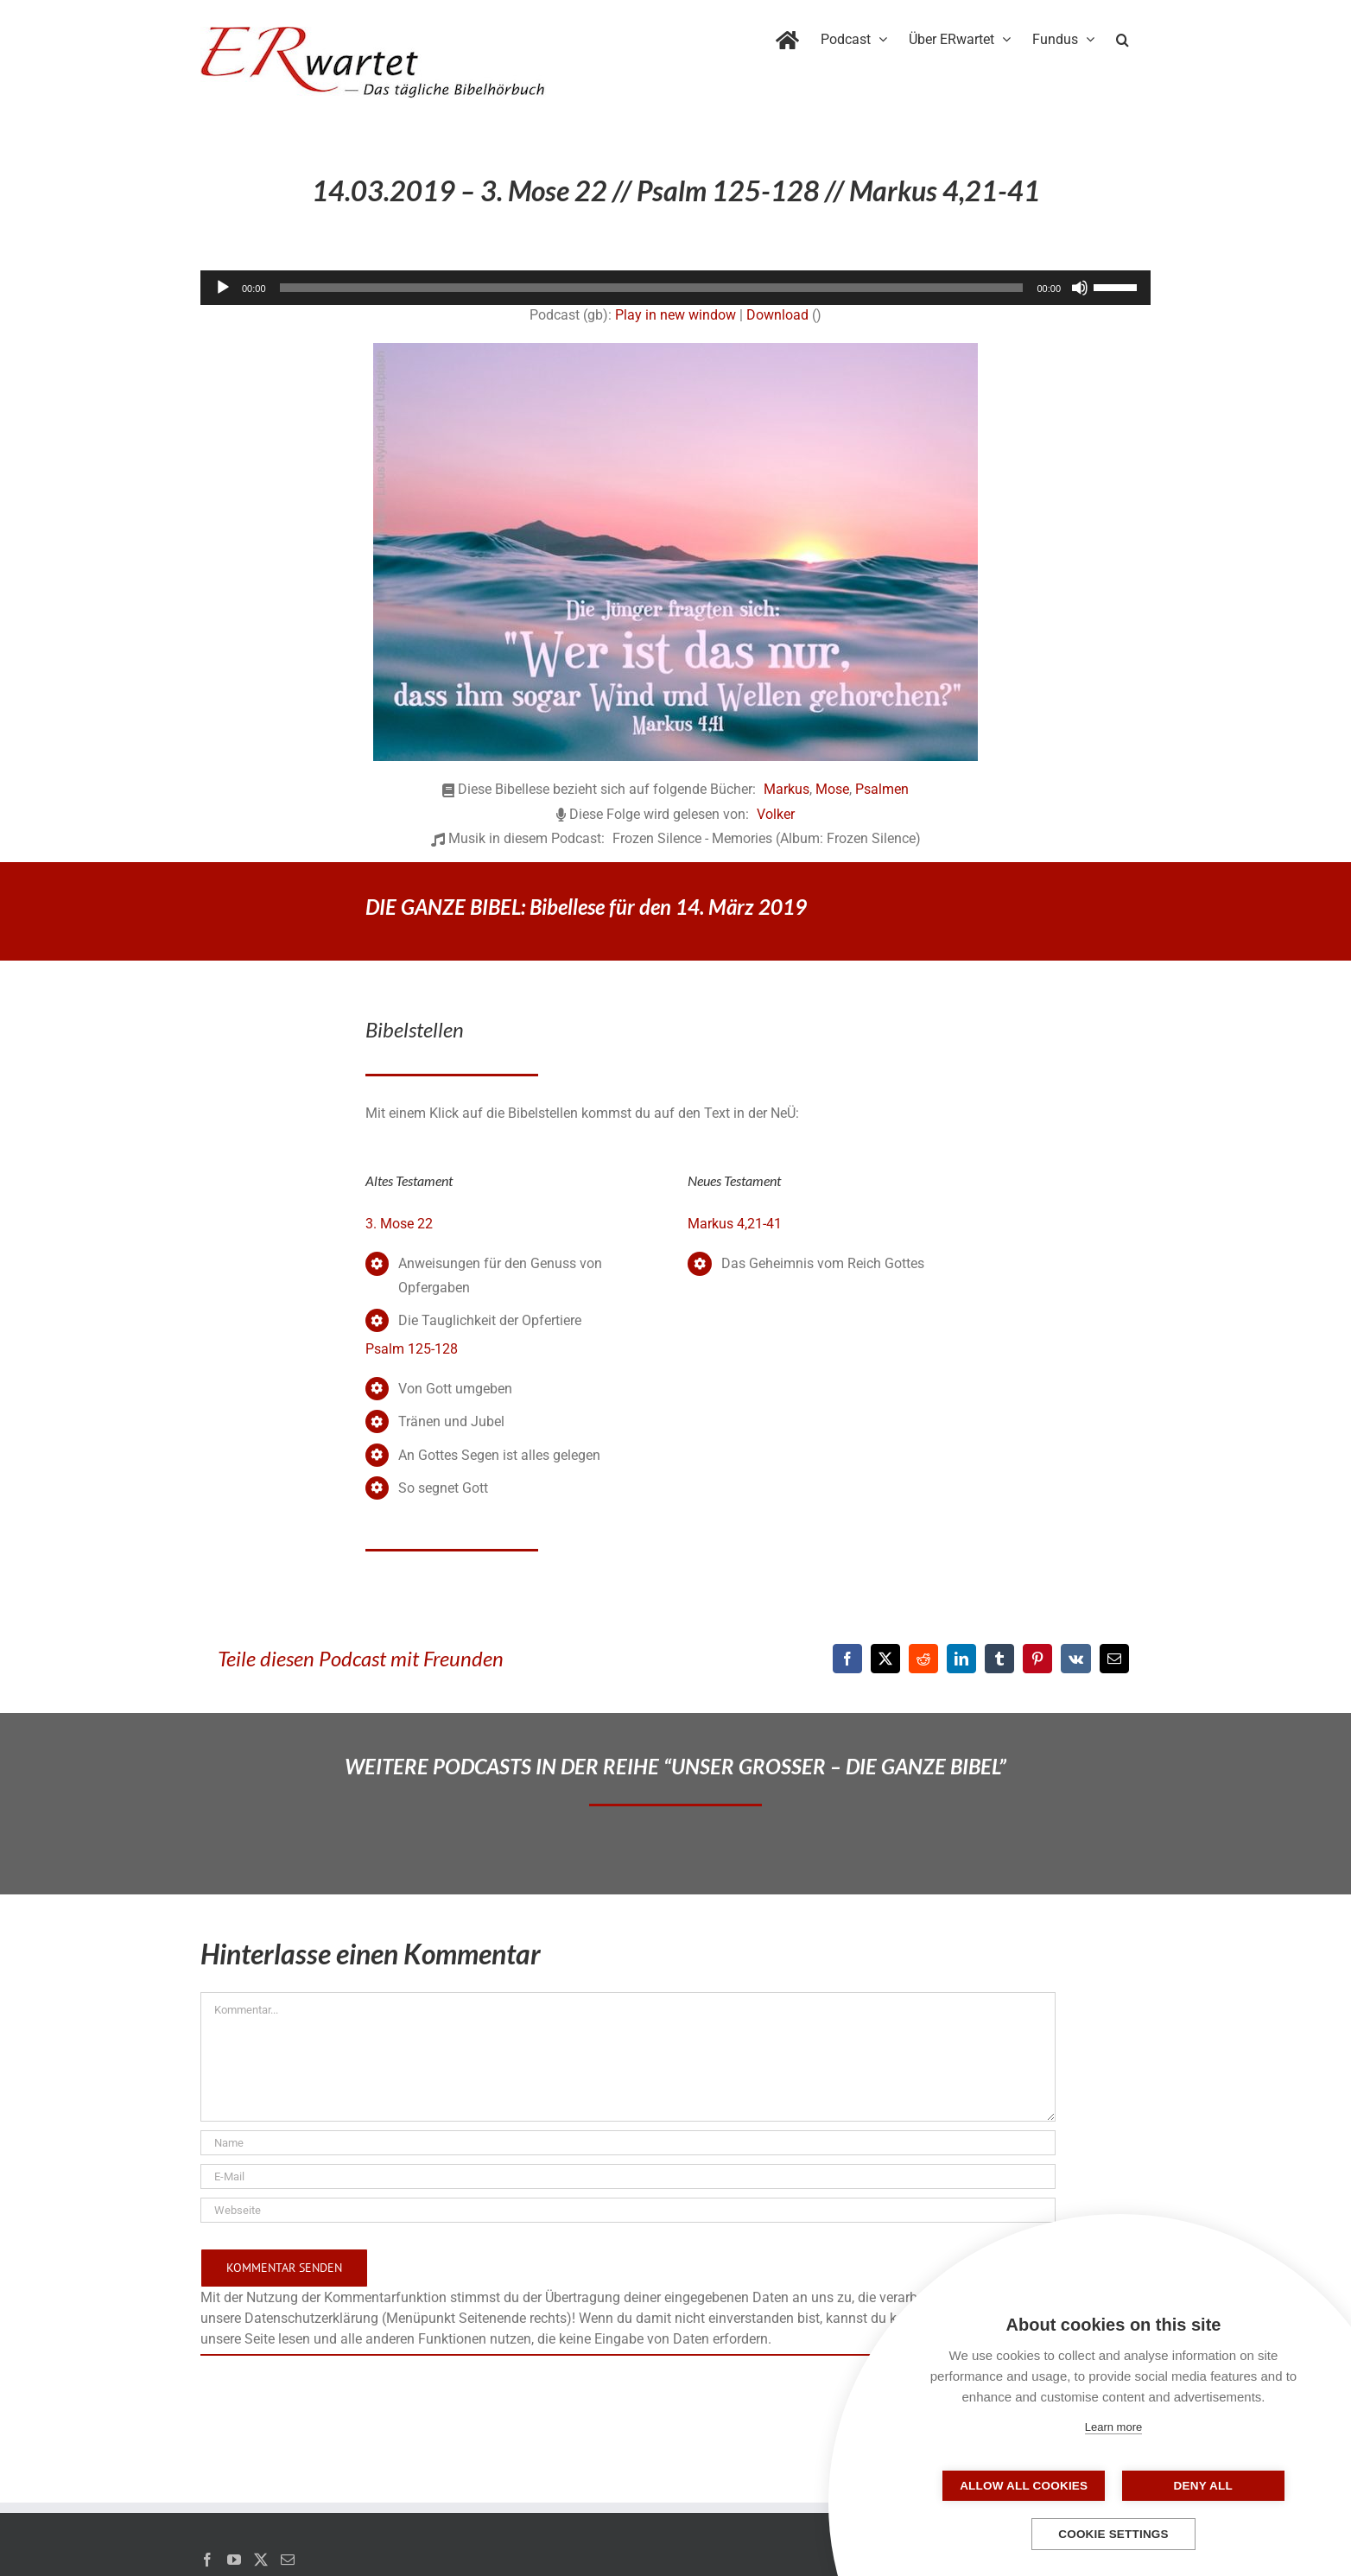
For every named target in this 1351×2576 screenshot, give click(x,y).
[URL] (628, 2210)
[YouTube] (234, 2559)
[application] (675, 287)
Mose (832, 789)
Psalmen (882, 789)
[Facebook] (847, 1659)
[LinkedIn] (961, 1659)
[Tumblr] (999, 1659)
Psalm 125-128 (411, 1349)
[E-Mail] (1114, 1659)
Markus (786, 789)
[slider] (652, 287)
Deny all (1199, 2485)
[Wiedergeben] (223, 287)
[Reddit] (923, 1659)
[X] (885, 1659)
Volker (776, 814)
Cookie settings (1113, 2534)
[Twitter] (261, 2559)
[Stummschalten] (1079, 287)
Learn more (1113, 2427)
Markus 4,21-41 (735, 1223)
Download (777, 315)
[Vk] (1075, 1659)
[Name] (628, 2142)
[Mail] (288, 2559)
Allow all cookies (1027, 2485)
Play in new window (675, 315)
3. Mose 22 (399, 1223)
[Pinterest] (1037, 1659)
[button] (1122, 36)
